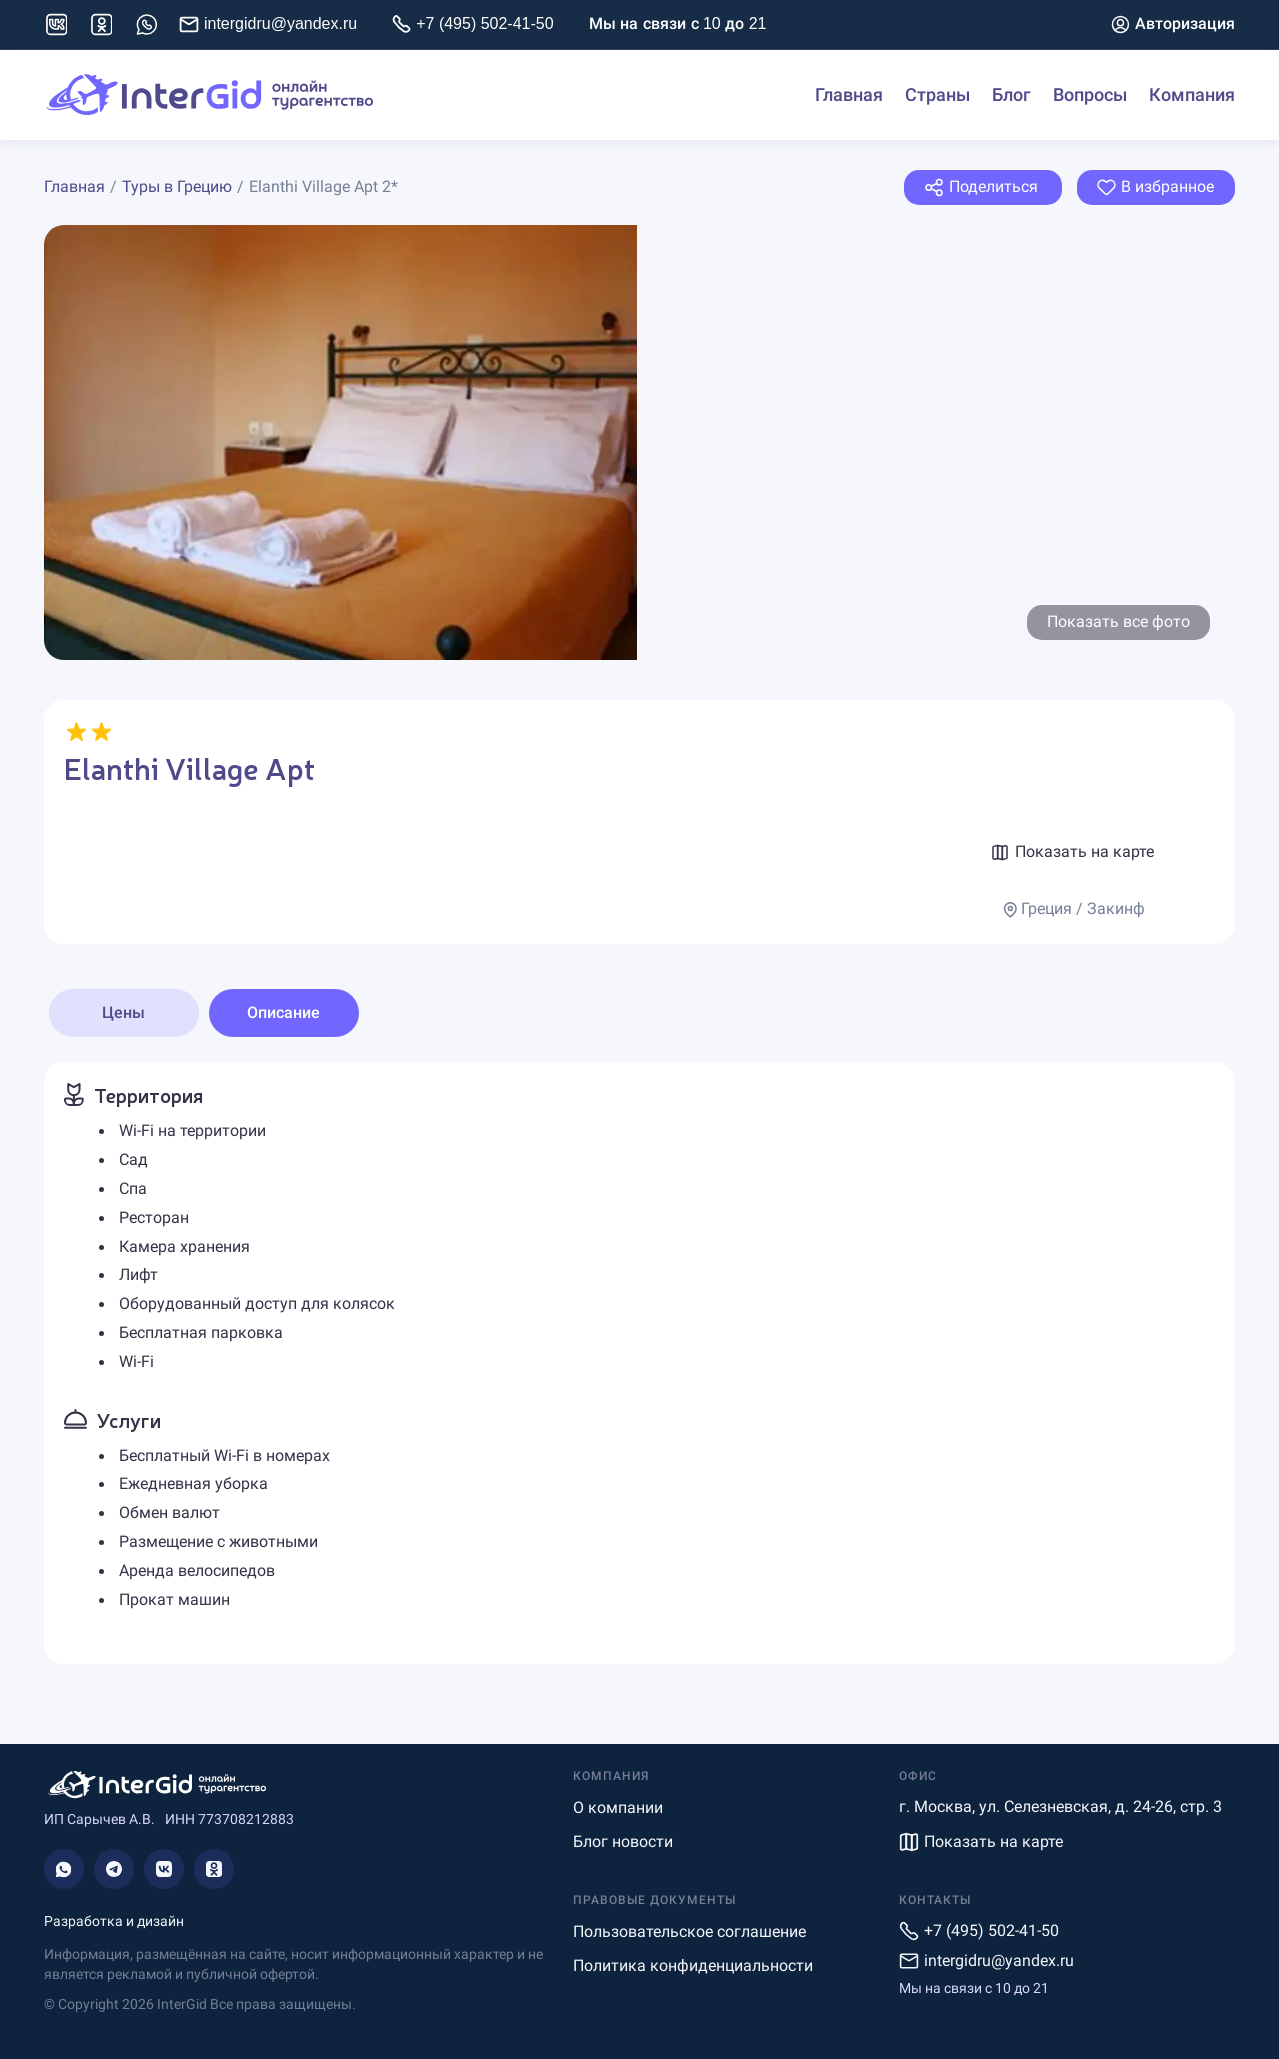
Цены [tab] (123, 1012)
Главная (849, 95)
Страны (937, 95)
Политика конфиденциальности (693, 1965)
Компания (1192, 95)
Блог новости (623, 1841)
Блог (1011, 95)
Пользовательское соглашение (689, 1931)
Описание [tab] (283, 1012)
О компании (618, 1807)
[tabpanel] (639, 1363)
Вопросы (1090, 95)
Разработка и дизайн (114, 1921)
